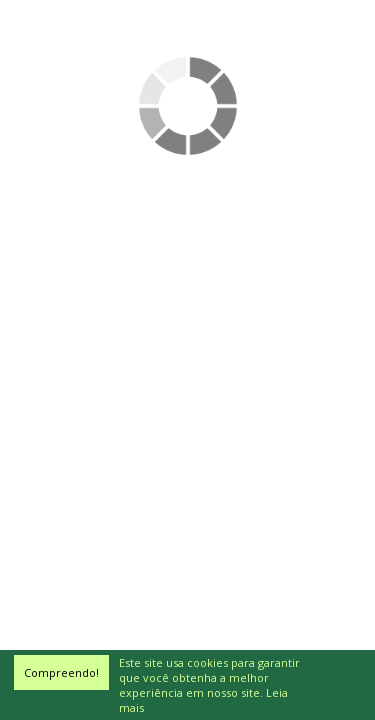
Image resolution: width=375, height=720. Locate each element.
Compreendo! (61, 672)
